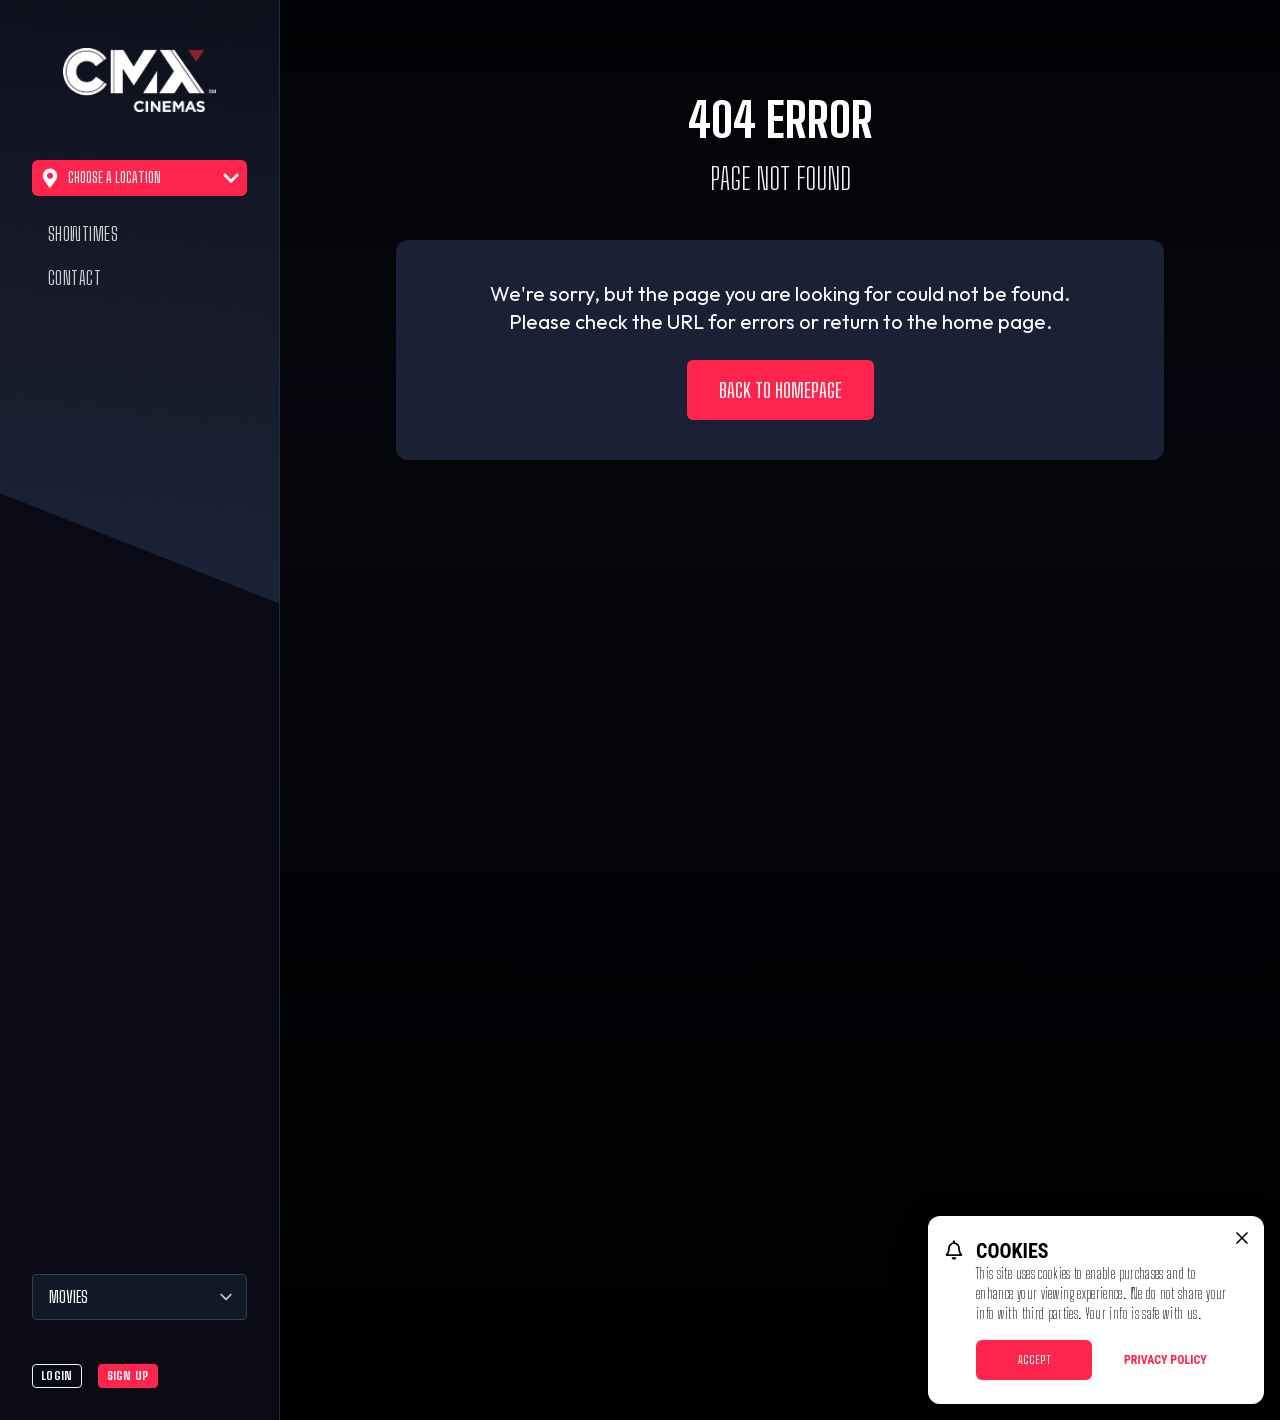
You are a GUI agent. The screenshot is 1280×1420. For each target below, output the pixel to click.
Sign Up (128, 1375)
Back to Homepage (780, 390)
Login (57, 1375)
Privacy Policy (1165, 1360)
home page (994, 321)
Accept (1034, 1359)
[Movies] (139, 1297)
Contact (74, 278)
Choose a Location (139, 178)
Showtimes (83, 234)
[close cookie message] (1242, 1238)
